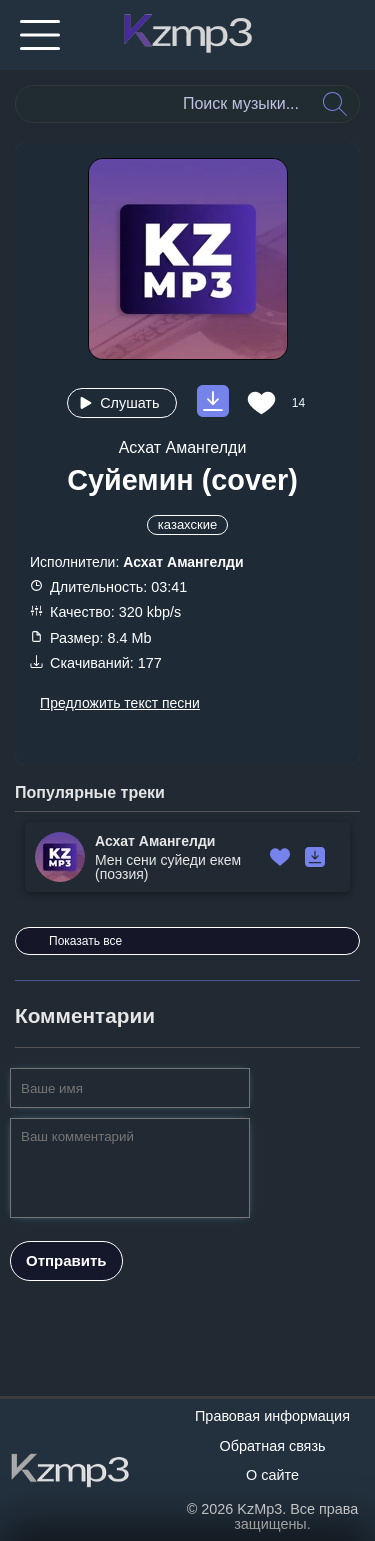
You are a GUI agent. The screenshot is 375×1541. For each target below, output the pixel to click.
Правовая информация (272, 1416)
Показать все (85, 941)
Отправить (66, 1260)
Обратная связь (272, 1446)
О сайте (272, 1475)
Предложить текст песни (120, 703)
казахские (187, 524)
